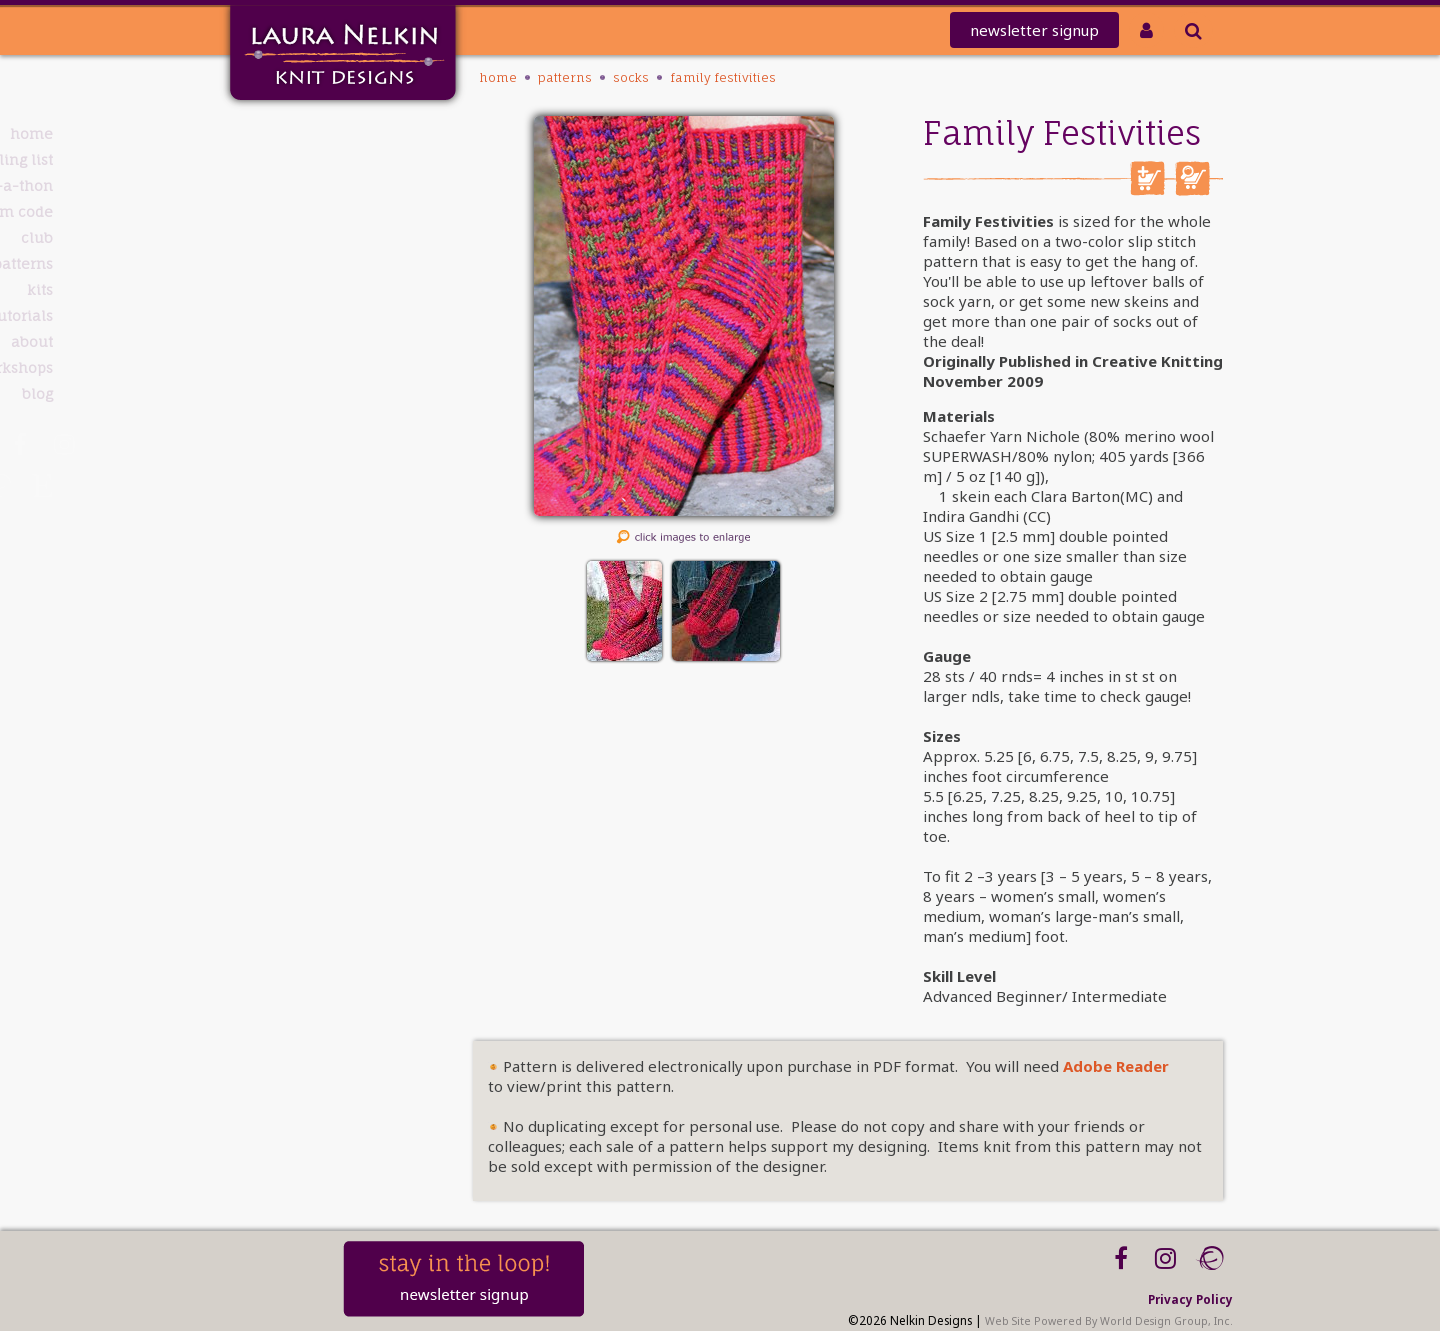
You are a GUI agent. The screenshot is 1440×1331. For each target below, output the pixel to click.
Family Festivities (723, 77)
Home (301, 133)
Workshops (284, 367)
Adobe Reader (1116, 1066)
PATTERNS (293, 263)
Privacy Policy (1190, 1299)
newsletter (1034, 30)
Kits (310, 289)
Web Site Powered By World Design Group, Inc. (1109, 1321)
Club (307, 237)
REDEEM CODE (275, 211)
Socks (631, 77)
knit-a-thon (280, 185)
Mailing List (281, 159)
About (302, 341)
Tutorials (292, 315)
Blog (307, 393)
